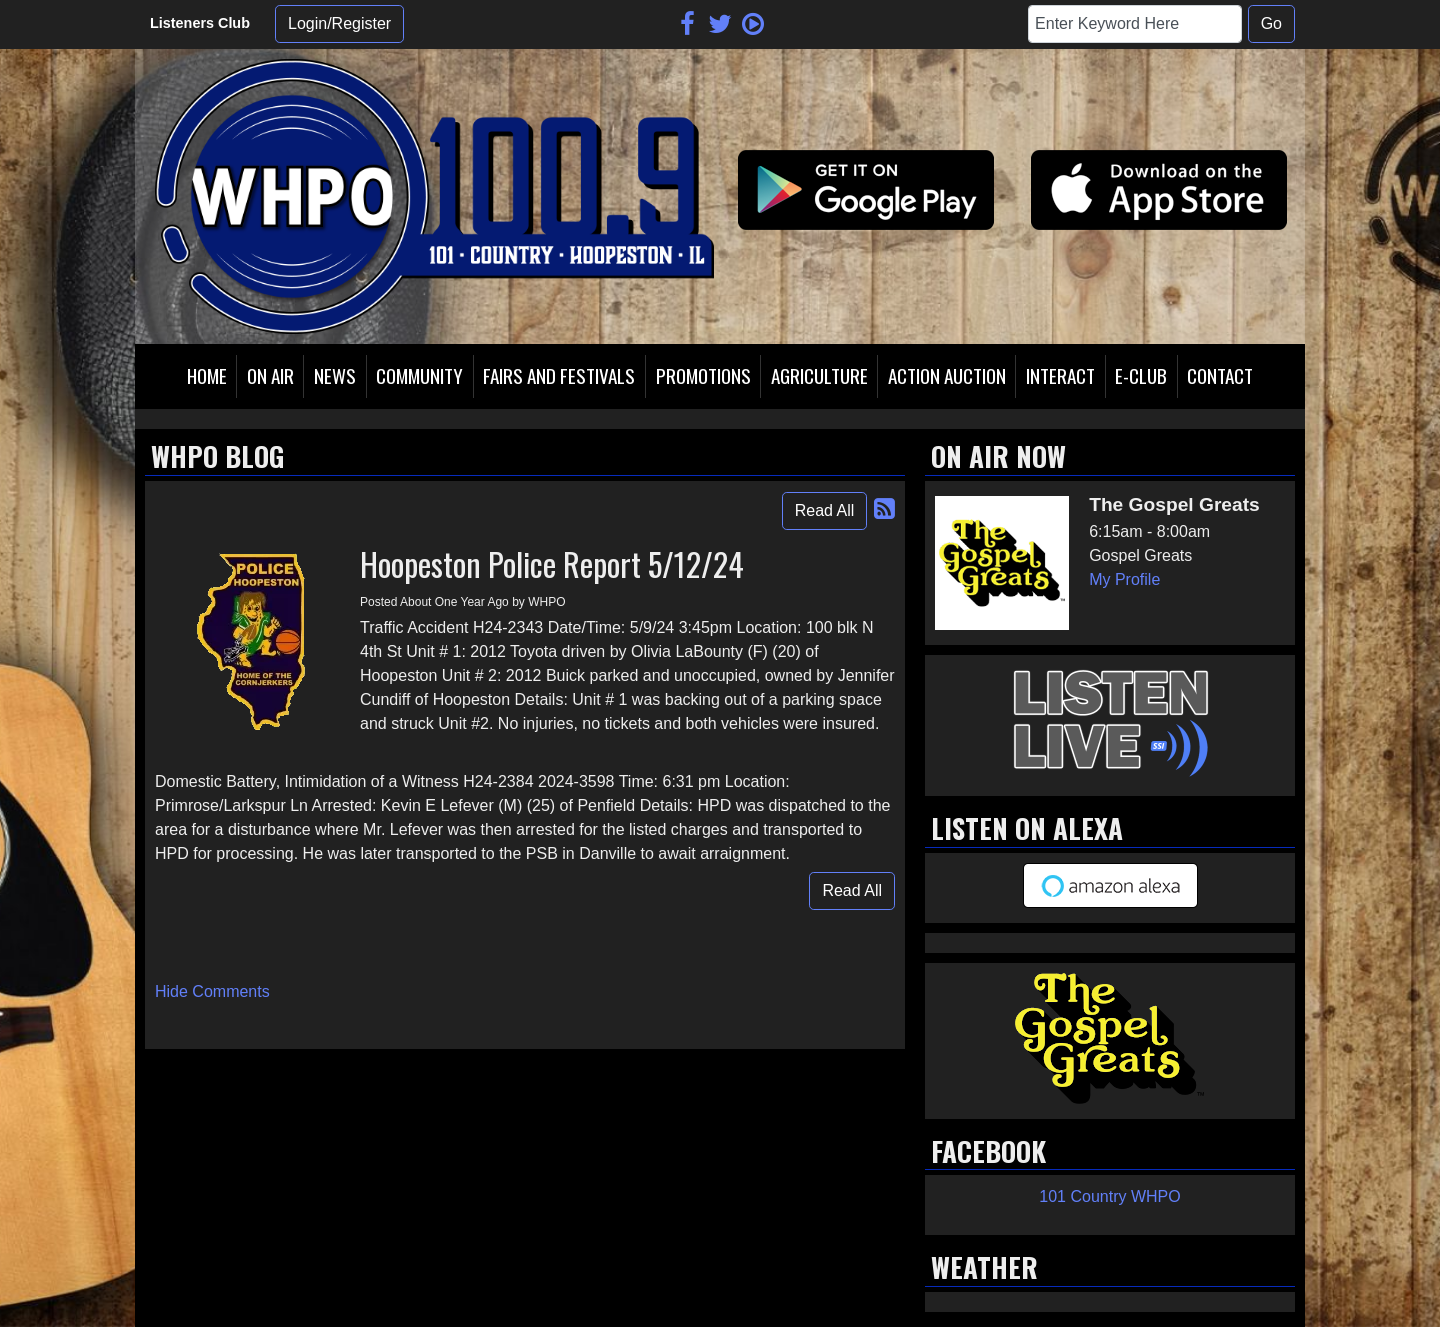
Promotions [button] (703, 375)
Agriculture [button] (819, 375)
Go (1271, 23)
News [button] (335, 375)
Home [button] (207, 375)
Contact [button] (1220, 375)
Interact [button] (1060, 375)
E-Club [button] (1141, 375)
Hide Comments (212, 991)
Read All (825, 510)
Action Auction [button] (947, 375)
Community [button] (419, 375)
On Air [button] (270, 375)
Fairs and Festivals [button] (559, 375)
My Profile (1124, 579)
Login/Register (339, 23)
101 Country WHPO (1109, 1196)
